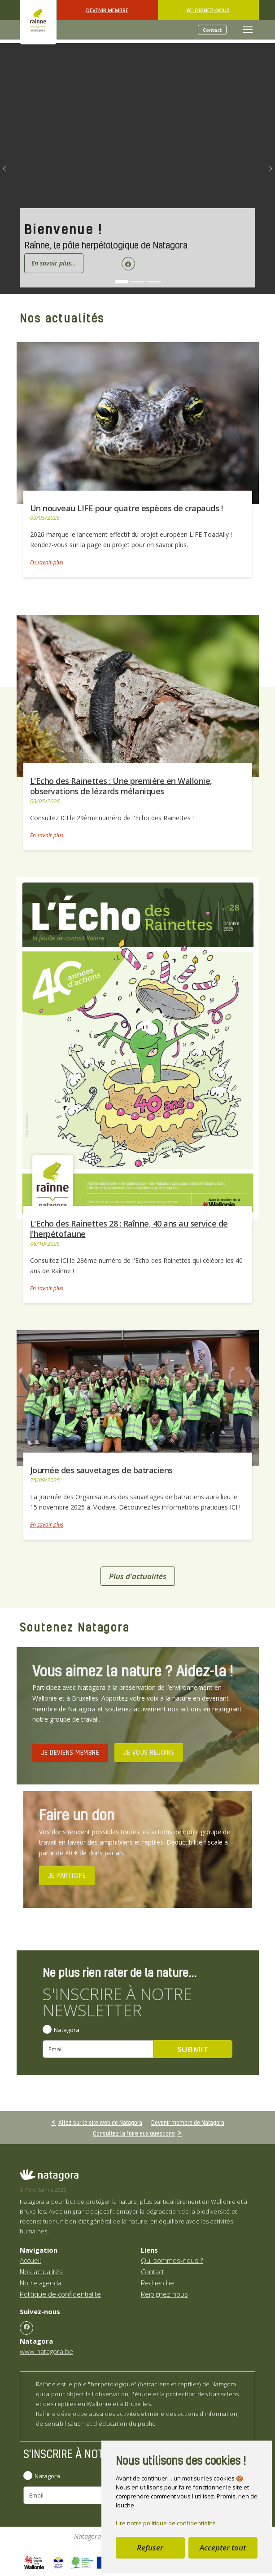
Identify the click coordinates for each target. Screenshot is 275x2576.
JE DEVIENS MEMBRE (70, 1752)
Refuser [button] (150, 2547)
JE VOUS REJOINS (149, 1752)
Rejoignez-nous (208, 10)
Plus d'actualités (137, 1576)
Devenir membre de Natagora (187, 2122)
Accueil (30, 2260)
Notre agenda (40, 2282)
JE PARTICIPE (67, 1875)
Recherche (157, 2282)
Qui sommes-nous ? (172, 2260)
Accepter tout (223, 2547)
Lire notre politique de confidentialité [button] (166, 2523)
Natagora (66, 2030)
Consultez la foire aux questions (134, 2133)
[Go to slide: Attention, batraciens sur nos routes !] (154, 281)
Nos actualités (41, 2271)
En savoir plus (46, 562)
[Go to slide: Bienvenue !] (121, 281)
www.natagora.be (46, 2351)
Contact (212, 29)
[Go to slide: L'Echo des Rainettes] (137, 281)
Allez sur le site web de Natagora (100, 2122)
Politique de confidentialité (60, 2293)
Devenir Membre (107, 10)
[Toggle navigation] (247, 29)
